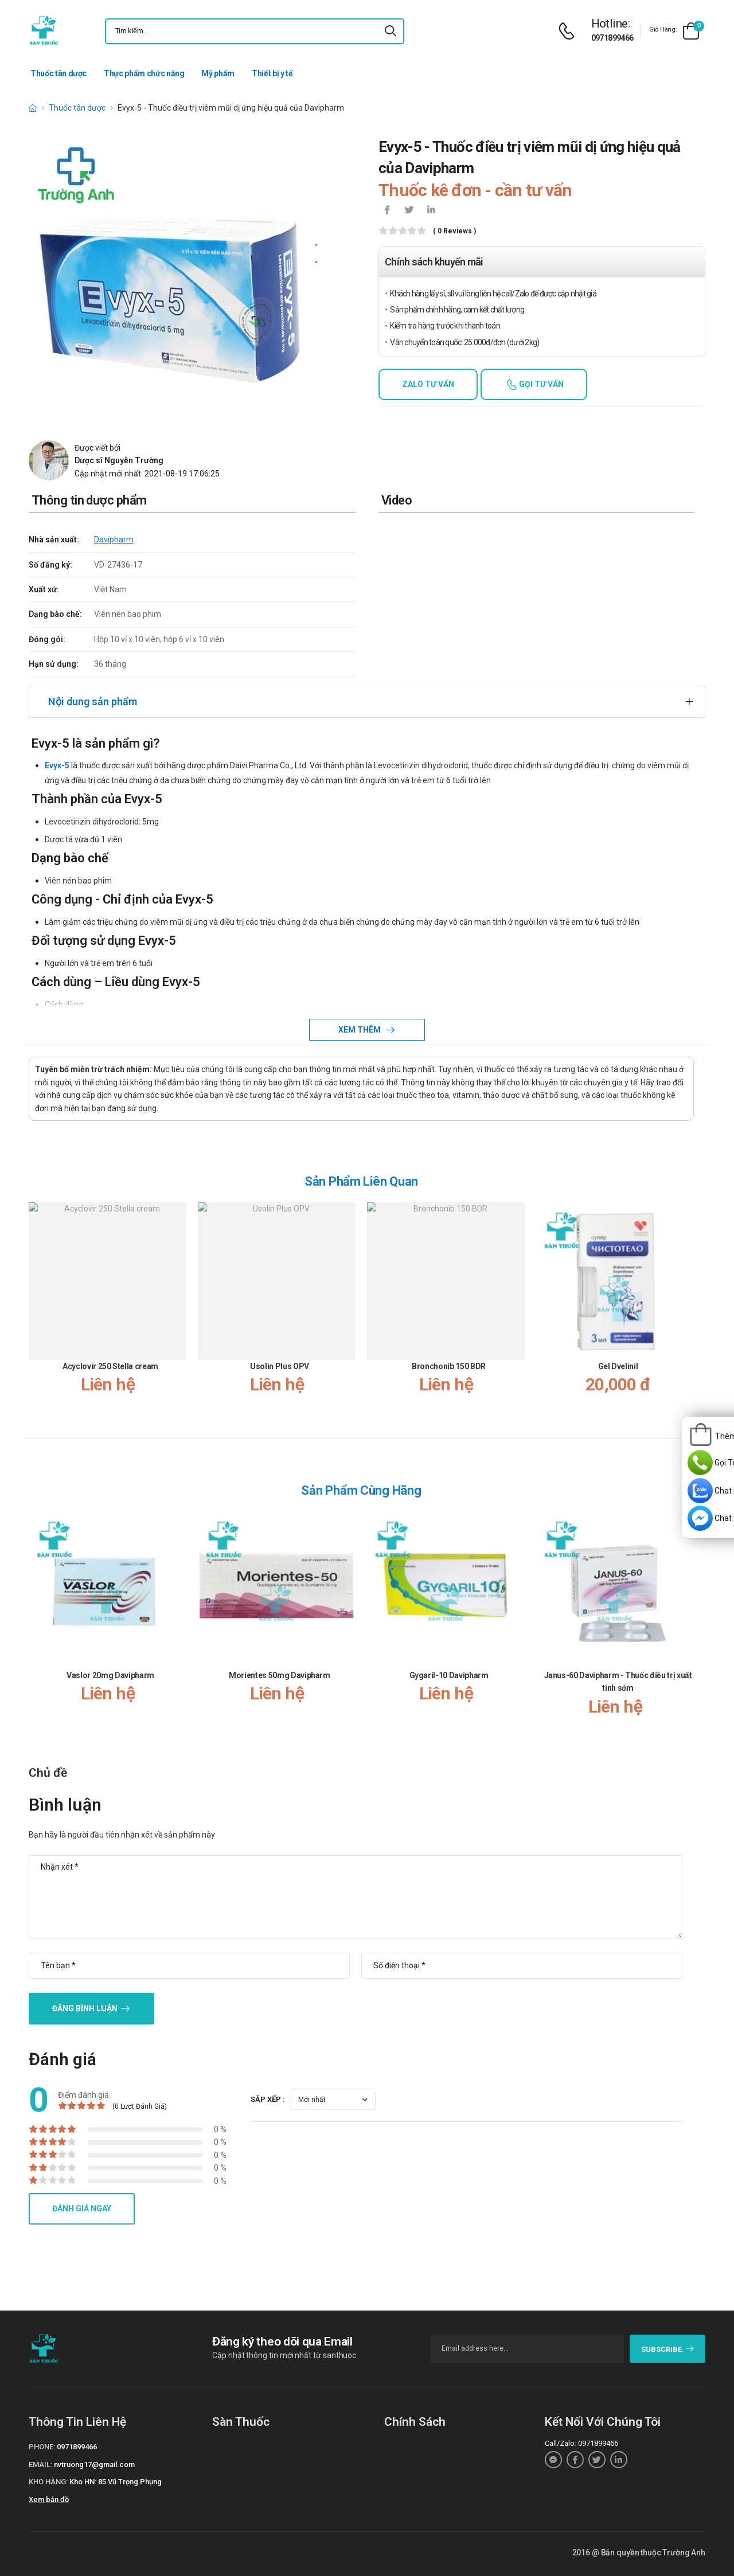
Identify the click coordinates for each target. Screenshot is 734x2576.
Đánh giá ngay (81, 2208)
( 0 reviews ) (454, 231)
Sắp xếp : (268, 2099)
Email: (40, 2464)
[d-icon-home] (33, 107)
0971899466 (612, 38)
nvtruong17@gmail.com (94, 2464)
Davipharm (114, 539)
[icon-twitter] (408, 211)
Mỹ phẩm (218, 73)
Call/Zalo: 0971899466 (581, 2443)
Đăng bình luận (85, 2008)
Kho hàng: (48, 2481)
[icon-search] (390, 31)
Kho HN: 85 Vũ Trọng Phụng (115, 2481)
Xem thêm (360, 1029)
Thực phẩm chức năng (144, 73)
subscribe (667, 2349)
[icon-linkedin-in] (430, 211)
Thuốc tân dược (58, 73)
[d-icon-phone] (569, 31)
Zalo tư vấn (428, 384)
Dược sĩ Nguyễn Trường (119, 460)
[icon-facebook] (387, 211)
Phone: (42, 2446)
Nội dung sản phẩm (92, 701)
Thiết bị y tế (272, 73)
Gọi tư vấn (540, 384)
